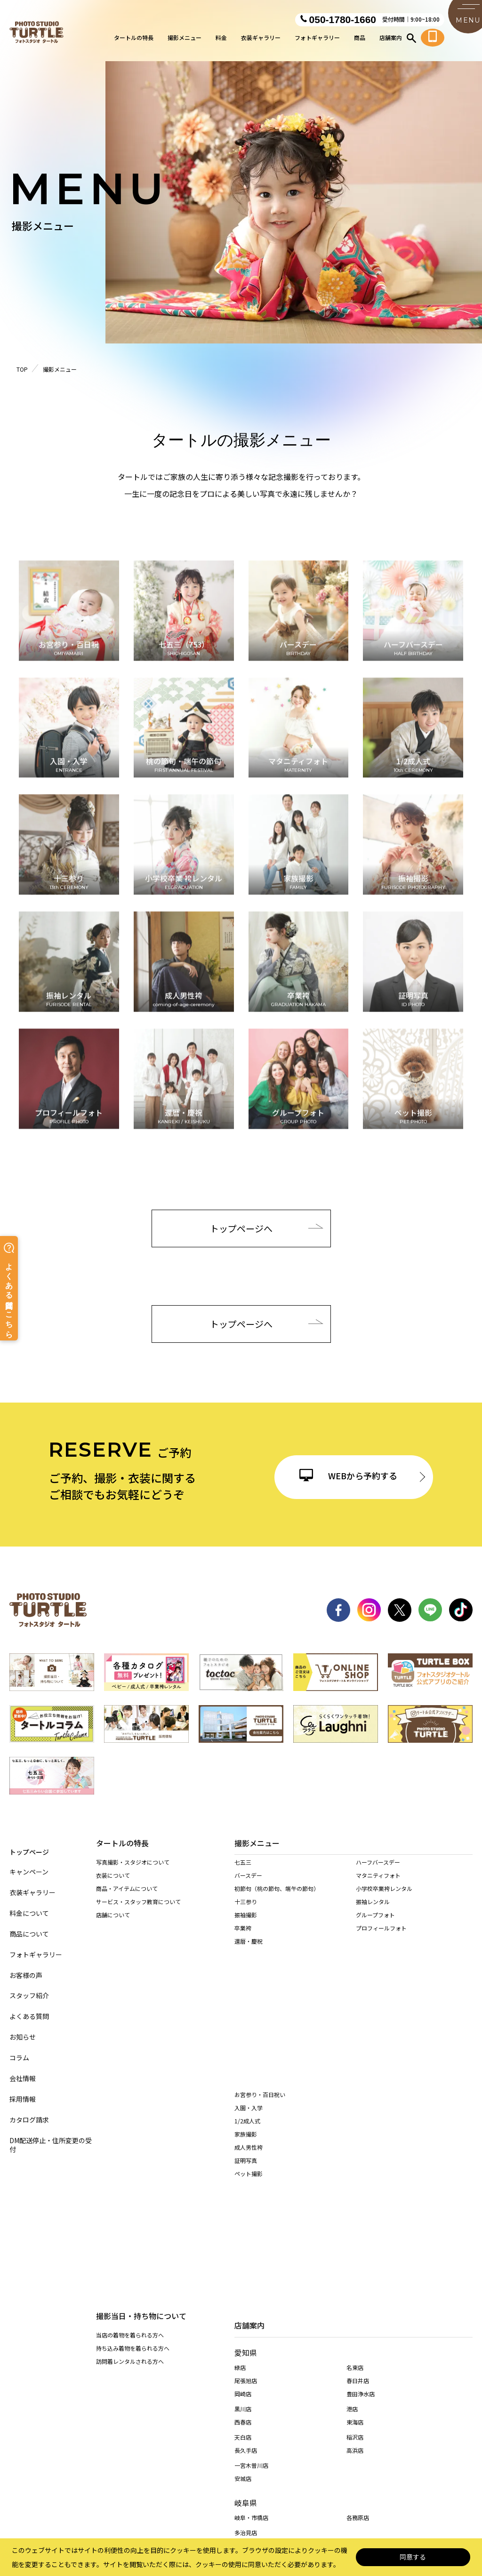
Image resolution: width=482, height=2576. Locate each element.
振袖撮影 (245, 1925)
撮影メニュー (184, 40)
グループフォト (375, 1925)
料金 (221, 40)
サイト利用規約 (292, 2419)
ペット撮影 (248, 2062)
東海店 (354, 2212)
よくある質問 (29, 2008)
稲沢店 (354, 2227)
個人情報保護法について (133, 2419)
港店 (352, 2199)
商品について (29, 1926)
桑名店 (242, 2362)
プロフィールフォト (381, 1938)
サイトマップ (62, 2419)
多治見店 (245, 2323)
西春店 (242, 2212)
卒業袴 (242, 1938)
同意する (413, 2557)
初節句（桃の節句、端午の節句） (276, 1899)
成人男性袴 (248, 2036)
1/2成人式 (247, 2010)
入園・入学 (248, 1997)
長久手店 (245, 2240)
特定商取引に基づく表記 (218, 2419)
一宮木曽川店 (251, 2255)
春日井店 (357, 2171)
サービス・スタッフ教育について (138, 1903)
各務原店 (357, 2308)
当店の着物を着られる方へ (130, 1969)
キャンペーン (28, 1863)
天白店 (242, 2227)
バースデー (248, 1886)
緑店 (240, 2157)
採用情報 (22, 2091)
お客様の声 (25, 1967)
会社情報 (22, 2070)
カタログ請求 (29, 2111)
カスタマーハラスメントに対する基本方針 (388, 2419)
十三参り (245, 1912)
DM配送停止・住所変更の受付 (50, 2137)
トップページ (29, 1843)
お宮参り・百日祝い (259, 1983)
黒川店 (242, 2199)
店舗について (113, 1917)
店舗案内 (390, 40)
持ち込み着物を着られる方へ (132, 1982)
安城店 (242, 2269)
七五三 (242, 1872)
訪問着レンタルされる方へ (130, 1996)
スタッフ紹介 (29, 1987)
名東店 (354, 2157)
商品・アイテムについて (127, 1890)
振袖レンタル (373, 1912)
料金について (29, 1905)
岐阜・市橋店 (251, 2308)
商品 (359, 40)
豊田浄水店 (360, 2184)
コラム (19, 2049)
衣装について (113, 1877)
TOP (22, 369)
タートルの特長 (133, 40)
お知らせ (22, 2029)
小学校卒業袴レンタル (384, 1899)
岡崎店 (242, 2184)
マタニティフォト (378, 1886)
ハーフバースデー (378, 1872)
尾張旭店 (245, 2171)
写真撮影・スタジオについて (132, 1864)
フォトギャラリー (317, 40)
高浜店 (354, 2240)
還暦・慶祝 (248, 1951)
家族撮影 (245, 2023)
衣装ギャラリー (261, 40)
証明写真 (245, 2049)
